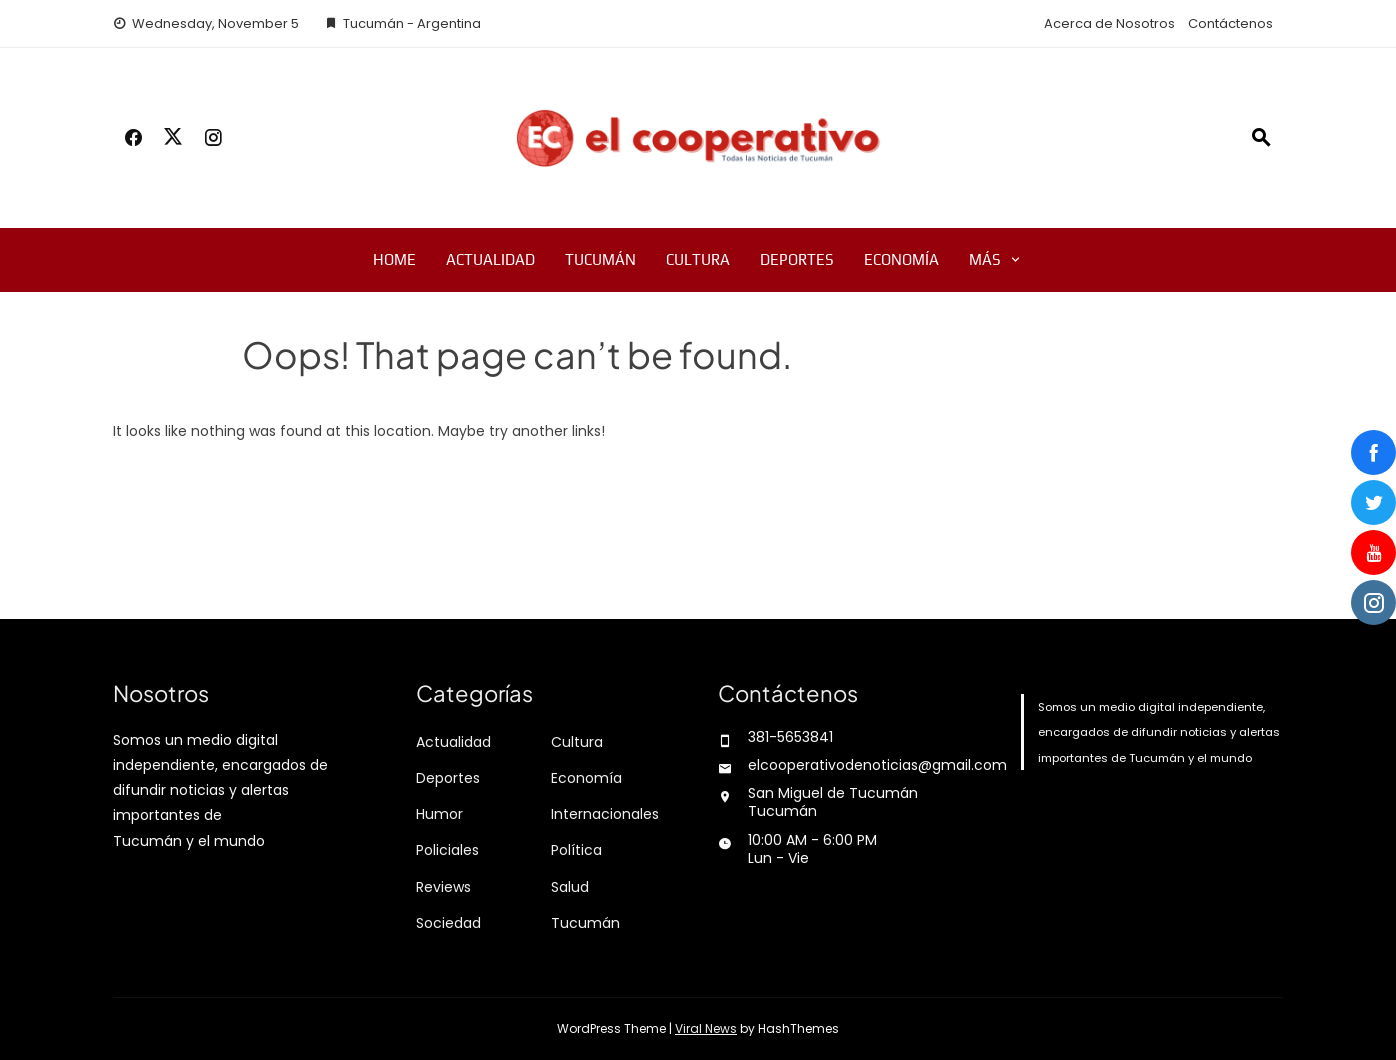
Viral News (706, 1028)
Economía (901, 259)
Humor (439, 814)
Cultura (698, 259)
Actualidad (490, 259)
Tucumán (600, 259)
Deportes (797, 259)
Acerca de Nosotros (1109, 23)
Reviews (443, 887)
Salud (570, 887)
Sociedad (448, 923)
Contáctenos (1230, 23)
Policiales (447, 850)
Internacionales (605, 814)
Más (985, 259)
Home (394, 259)
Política (576, 850)
